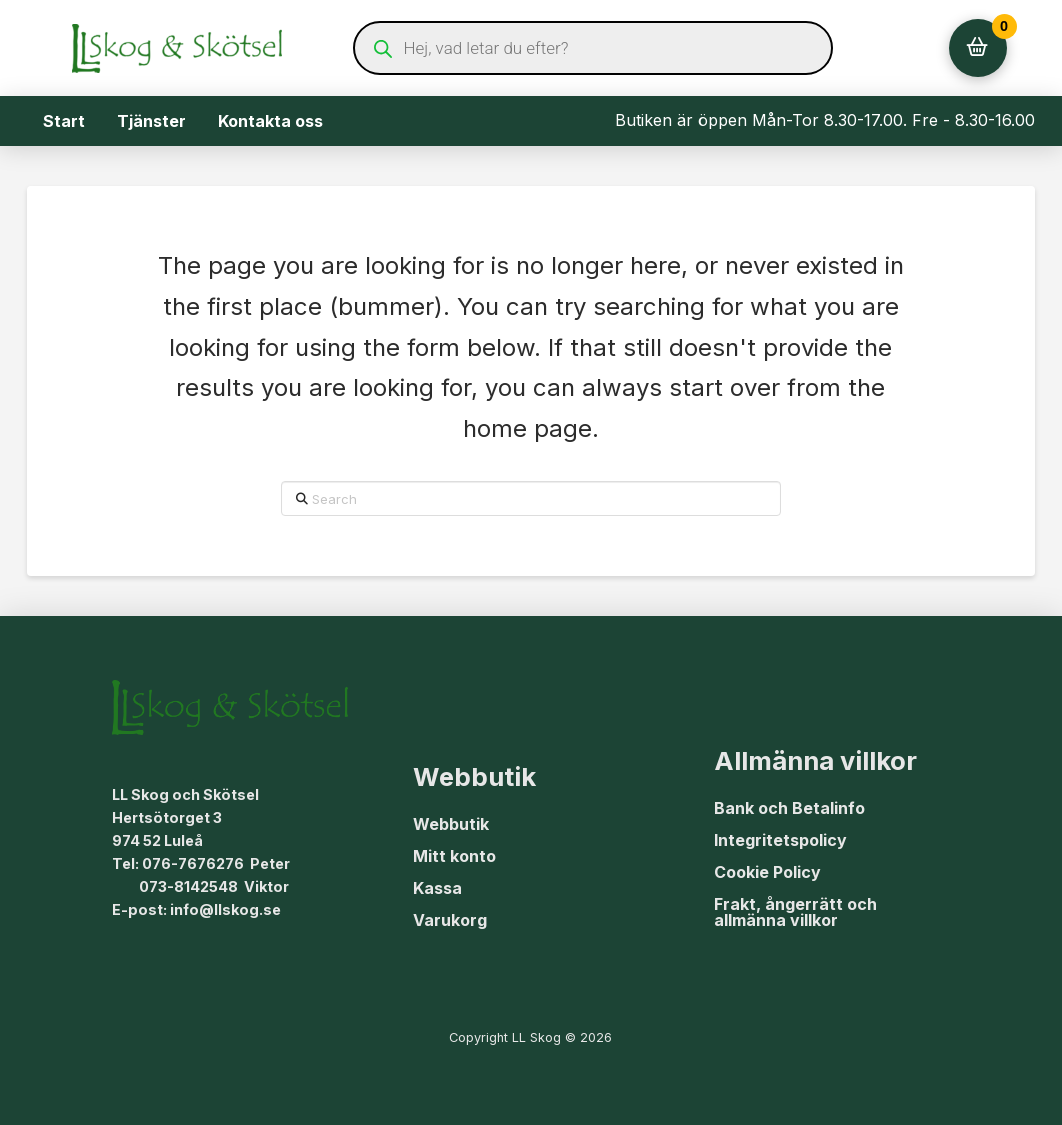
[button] (978, 48)
